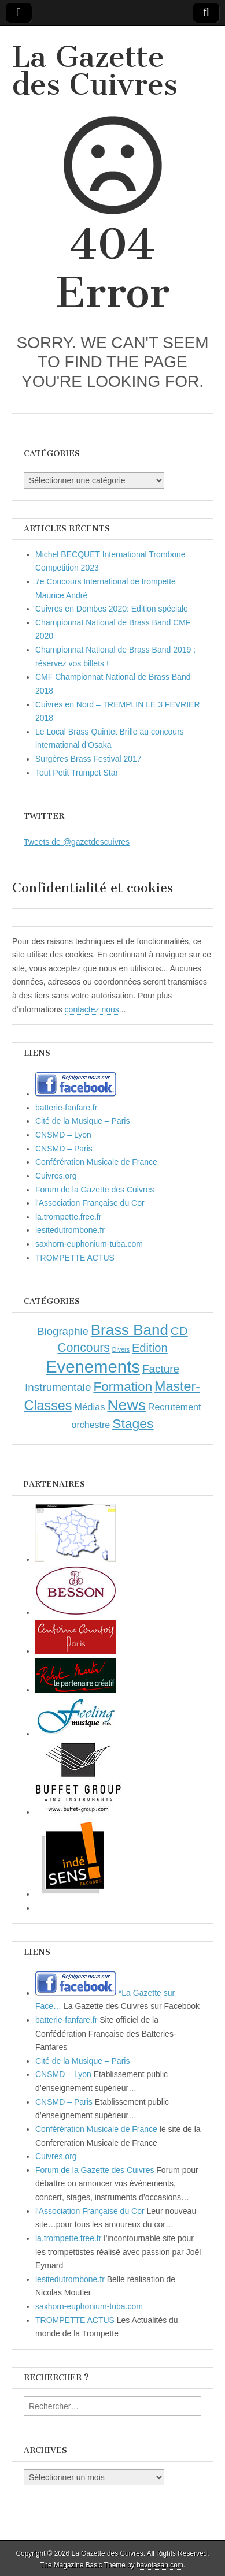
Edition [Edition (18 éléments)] (150, 1347)
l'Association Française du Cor (90, 1202)
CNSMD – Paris (64, 1148)
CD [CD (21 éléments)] (179, 1330)
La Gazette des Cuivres (95, 70)
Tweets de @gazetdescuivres (77, 842)
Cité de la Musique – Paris (82, 1120)
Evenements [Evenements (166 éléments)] (93, 1366)
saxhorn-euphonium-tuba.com (89, 1243)
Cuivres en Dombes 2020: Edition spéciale (111, 608)
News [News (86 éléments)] (126, 1405)
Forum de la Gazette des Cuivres (94, 1189)
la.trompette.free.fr (68, 1216)
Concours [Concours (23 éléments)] (83, 1347)
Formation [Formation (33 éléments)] (122, 1387)
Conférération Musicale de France (96, 1161)
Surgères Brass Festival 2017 (88, 758)
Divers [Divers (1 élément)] (121, 1349)
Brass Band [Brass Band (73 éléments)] (129, 1330)
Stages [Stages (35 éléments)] (132, 1423)
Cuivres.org (56, 1175)
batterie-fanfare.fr (66, 1107)
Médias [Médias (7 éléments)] (89, 1406)
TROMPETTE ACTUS (75, 1257)
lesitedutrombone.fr (70, 1230)
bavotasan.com (160, 2565)
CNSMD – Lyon (63, 1134)
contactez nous (92, 1009)
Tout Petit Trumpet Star (76, 772)
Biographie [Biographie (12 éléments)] (62, 1331)
